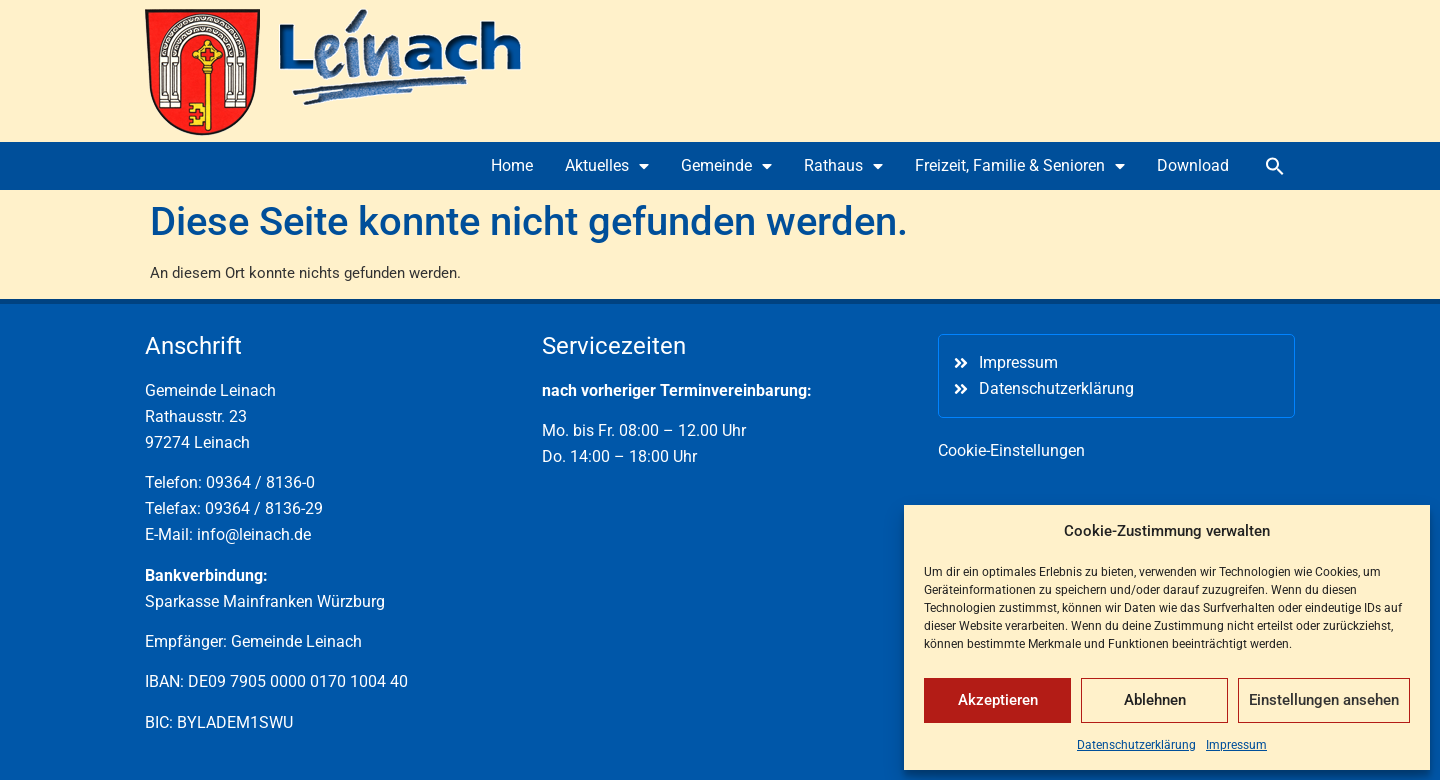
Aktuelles (607, 166)
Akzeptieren (998, 700)
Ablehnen (1155, 700)
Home (512, 165)
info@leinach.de (254, 534)
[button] (1275, 166)
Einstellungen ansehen (1324, 700)
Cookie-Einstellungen (1011, 450)
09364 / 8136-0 (260, 482)
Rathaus (843, 166)
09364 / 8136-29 (264, 508)
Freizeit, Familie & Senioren (1020, 166)
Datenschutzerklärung (1136, 745)
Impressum (1236, 745)
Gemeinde (726, 166)
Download (1193, 165)
